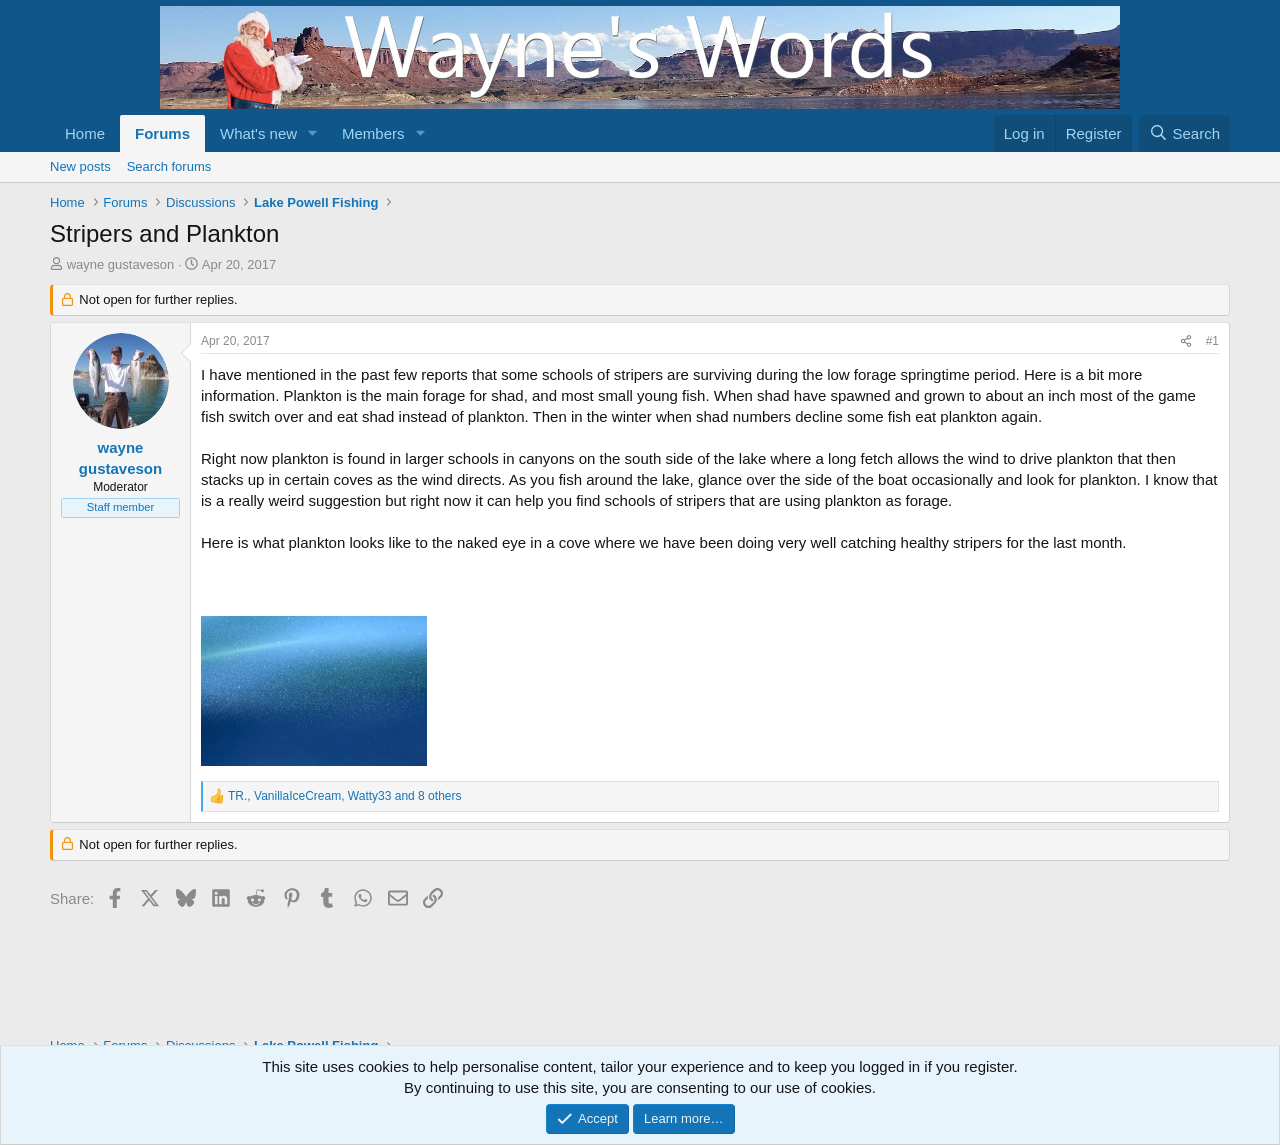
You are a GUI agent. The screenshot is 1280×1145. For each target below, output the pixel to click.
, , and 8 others (344, 796)
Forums (162, 133)
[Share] (1186, 341)
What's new (258, 133)
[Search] (1184, 133)
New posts (80, 166)
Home (85, 133)
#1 (1212, 341)
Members (373, 133)
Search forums (169, 166)
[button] (313, 133)
